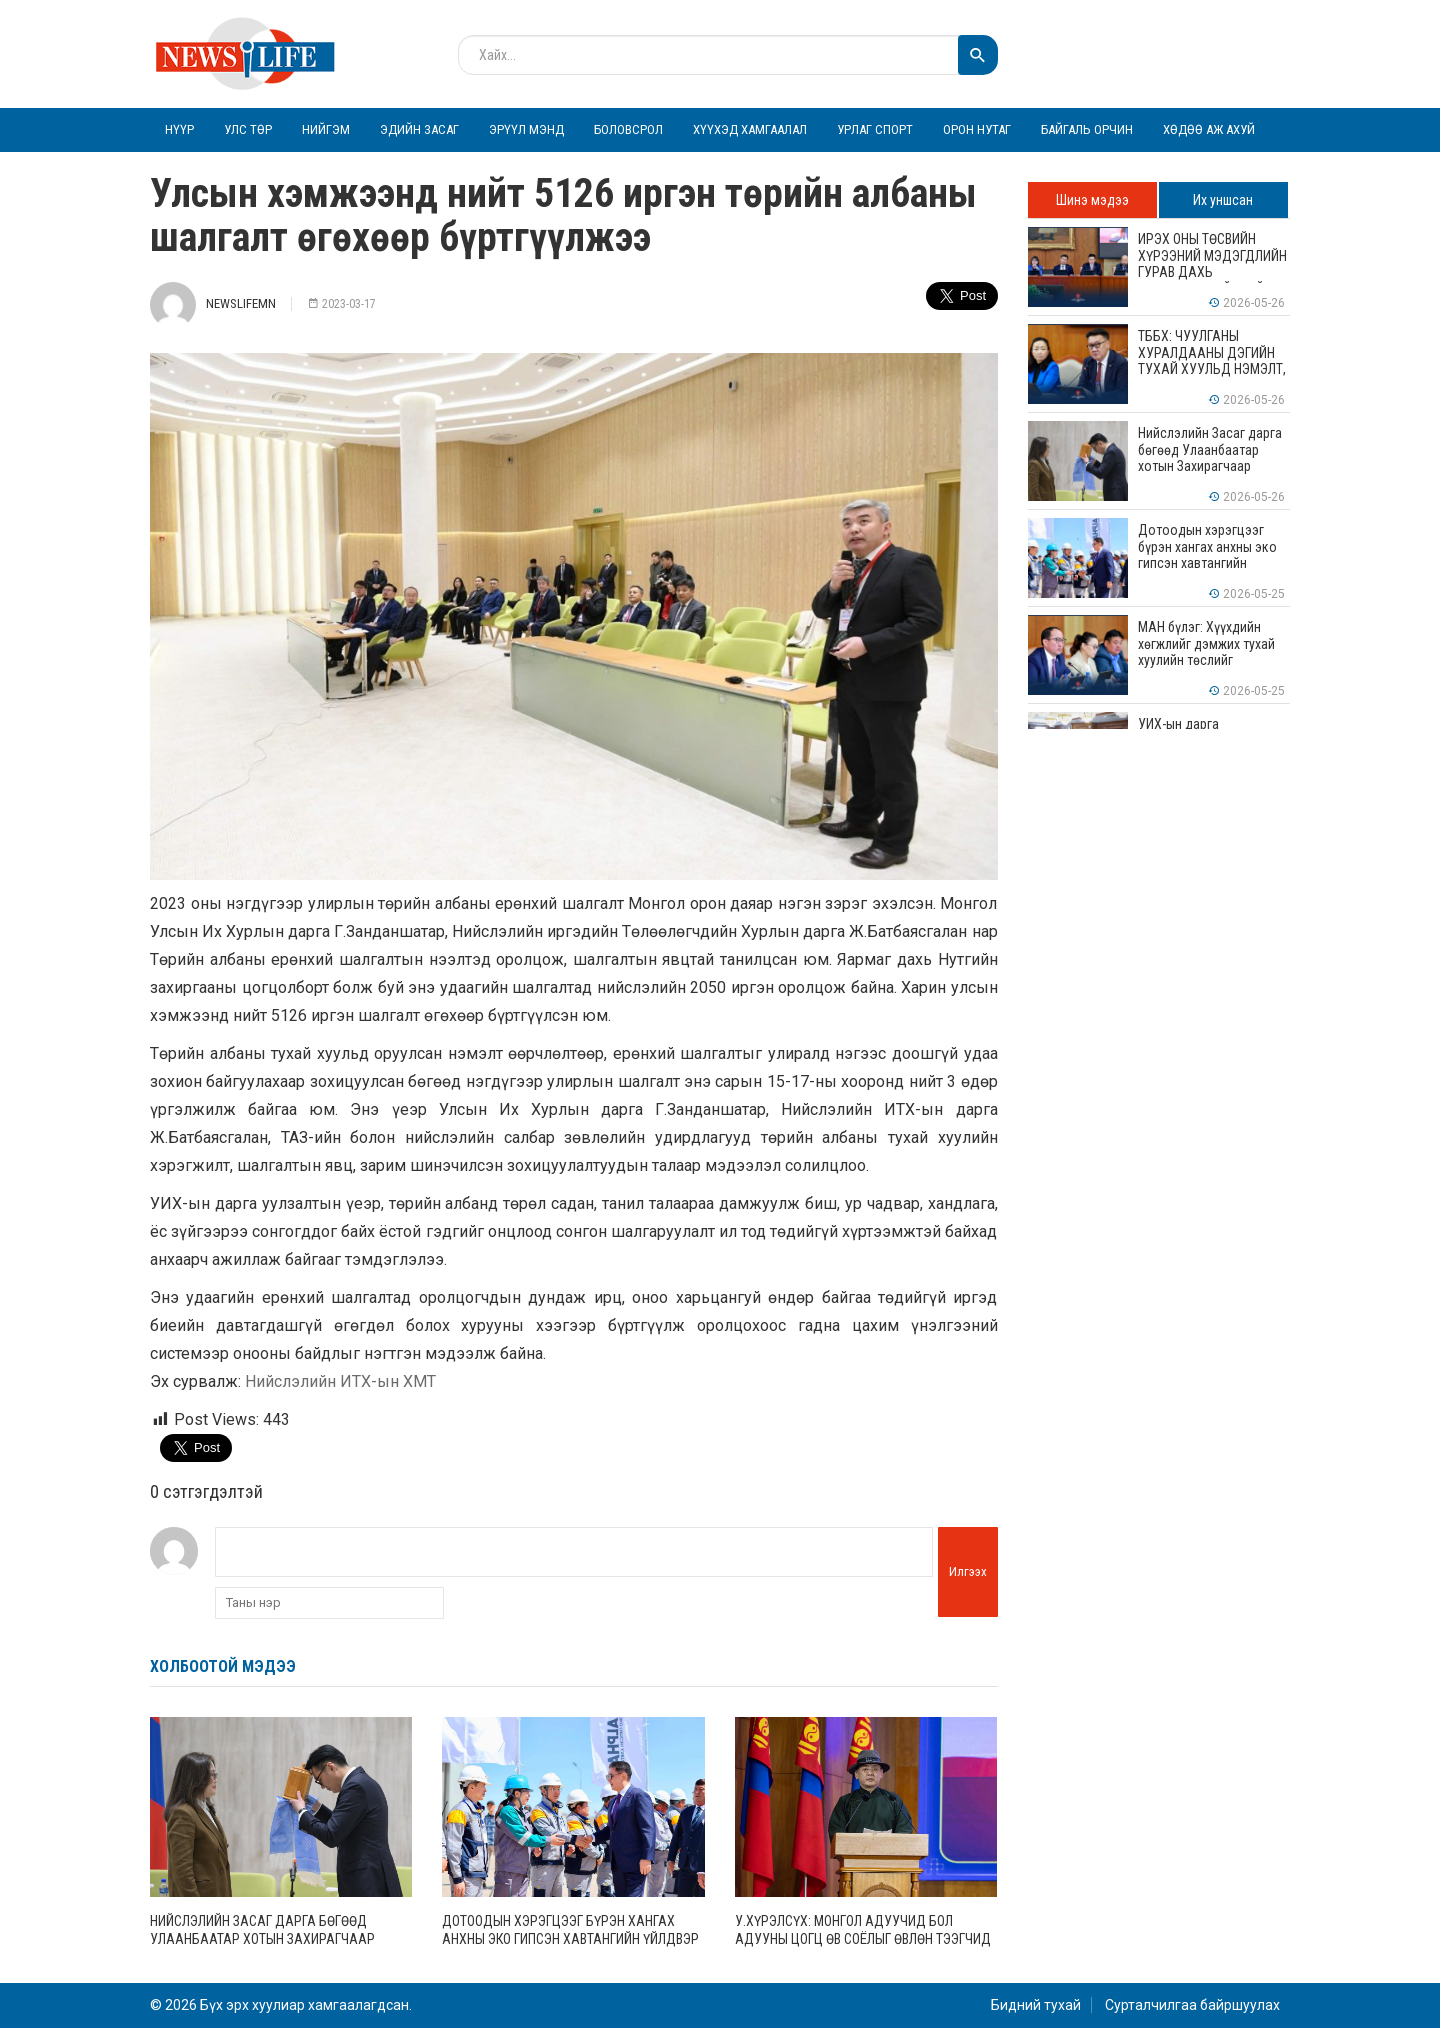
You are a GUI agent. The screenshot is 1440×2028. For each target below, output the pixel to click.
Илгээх (968, 1571)
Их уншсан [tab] (1223, 200)
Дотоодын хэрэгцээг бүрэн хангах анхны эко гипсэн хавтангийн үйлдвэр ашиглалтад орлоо (570, 1939)
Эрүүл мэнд (526, 129)
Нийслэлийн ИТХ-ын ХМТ (340, 1381)
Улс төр (248, 129)
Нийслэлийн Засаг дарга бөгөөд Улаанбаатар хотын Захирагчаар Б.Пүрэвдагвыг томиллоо (262, 1939)
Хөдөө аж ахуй (1209, 129)
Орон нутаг (977, 129)
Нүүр (179, 129)
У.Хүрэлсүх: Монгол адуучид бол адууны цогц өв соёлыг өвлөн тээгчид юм (863, 1939)
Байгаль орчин (1087, 129)
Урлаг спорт (875, 129)
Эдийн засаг (419, 129)
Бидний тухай (1036, 2005)
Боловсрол (628, 129)
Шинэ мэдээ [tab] (1092, 200)
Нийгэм (326, 129)
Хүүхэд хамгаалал (750, 129)
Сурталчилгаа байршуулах (1192, 2005)
